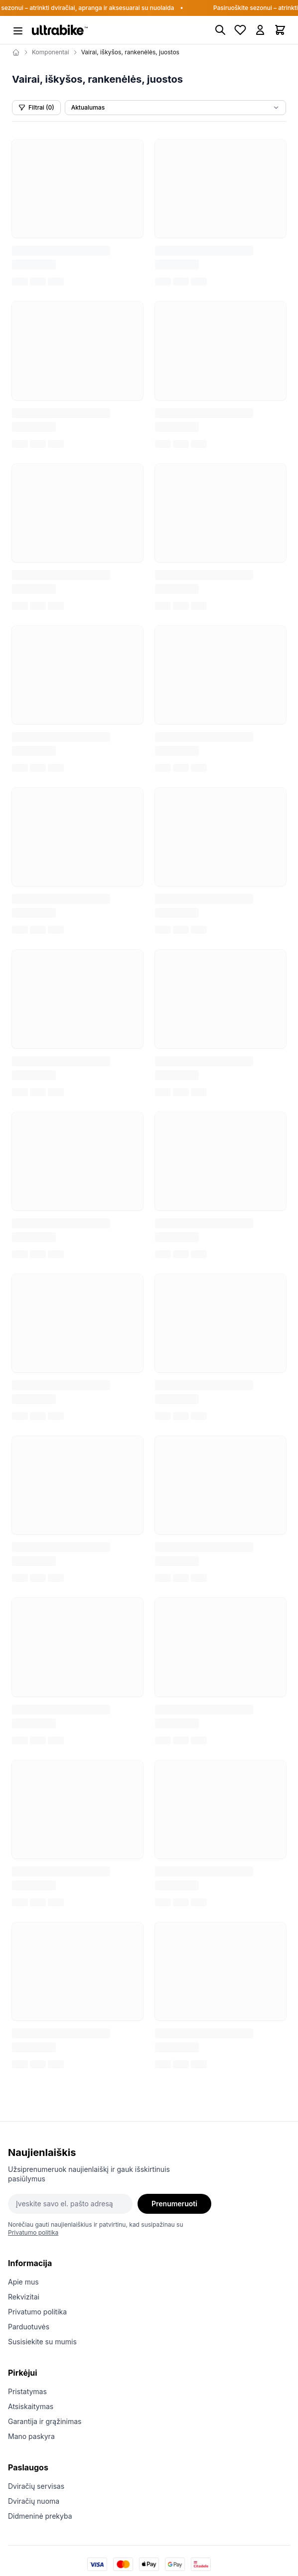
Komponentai (50, 52)
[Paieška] (220, 30)
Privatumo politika (33, 2232)
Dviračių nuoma (33, 2501)
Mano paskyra (31, 2436)
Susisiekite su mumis (42, 2341)
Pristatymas (27, 2391)
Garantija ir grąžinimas (45, 2421)
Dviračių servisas (36, 2486)
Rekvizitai (23, 2296)
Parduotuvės (28, 2326)
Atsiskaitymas (30, 2406)
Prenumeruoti (174, 2203)
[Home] (16, 52)
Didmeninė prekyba (40, 2516)
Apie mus (23, 2282)
